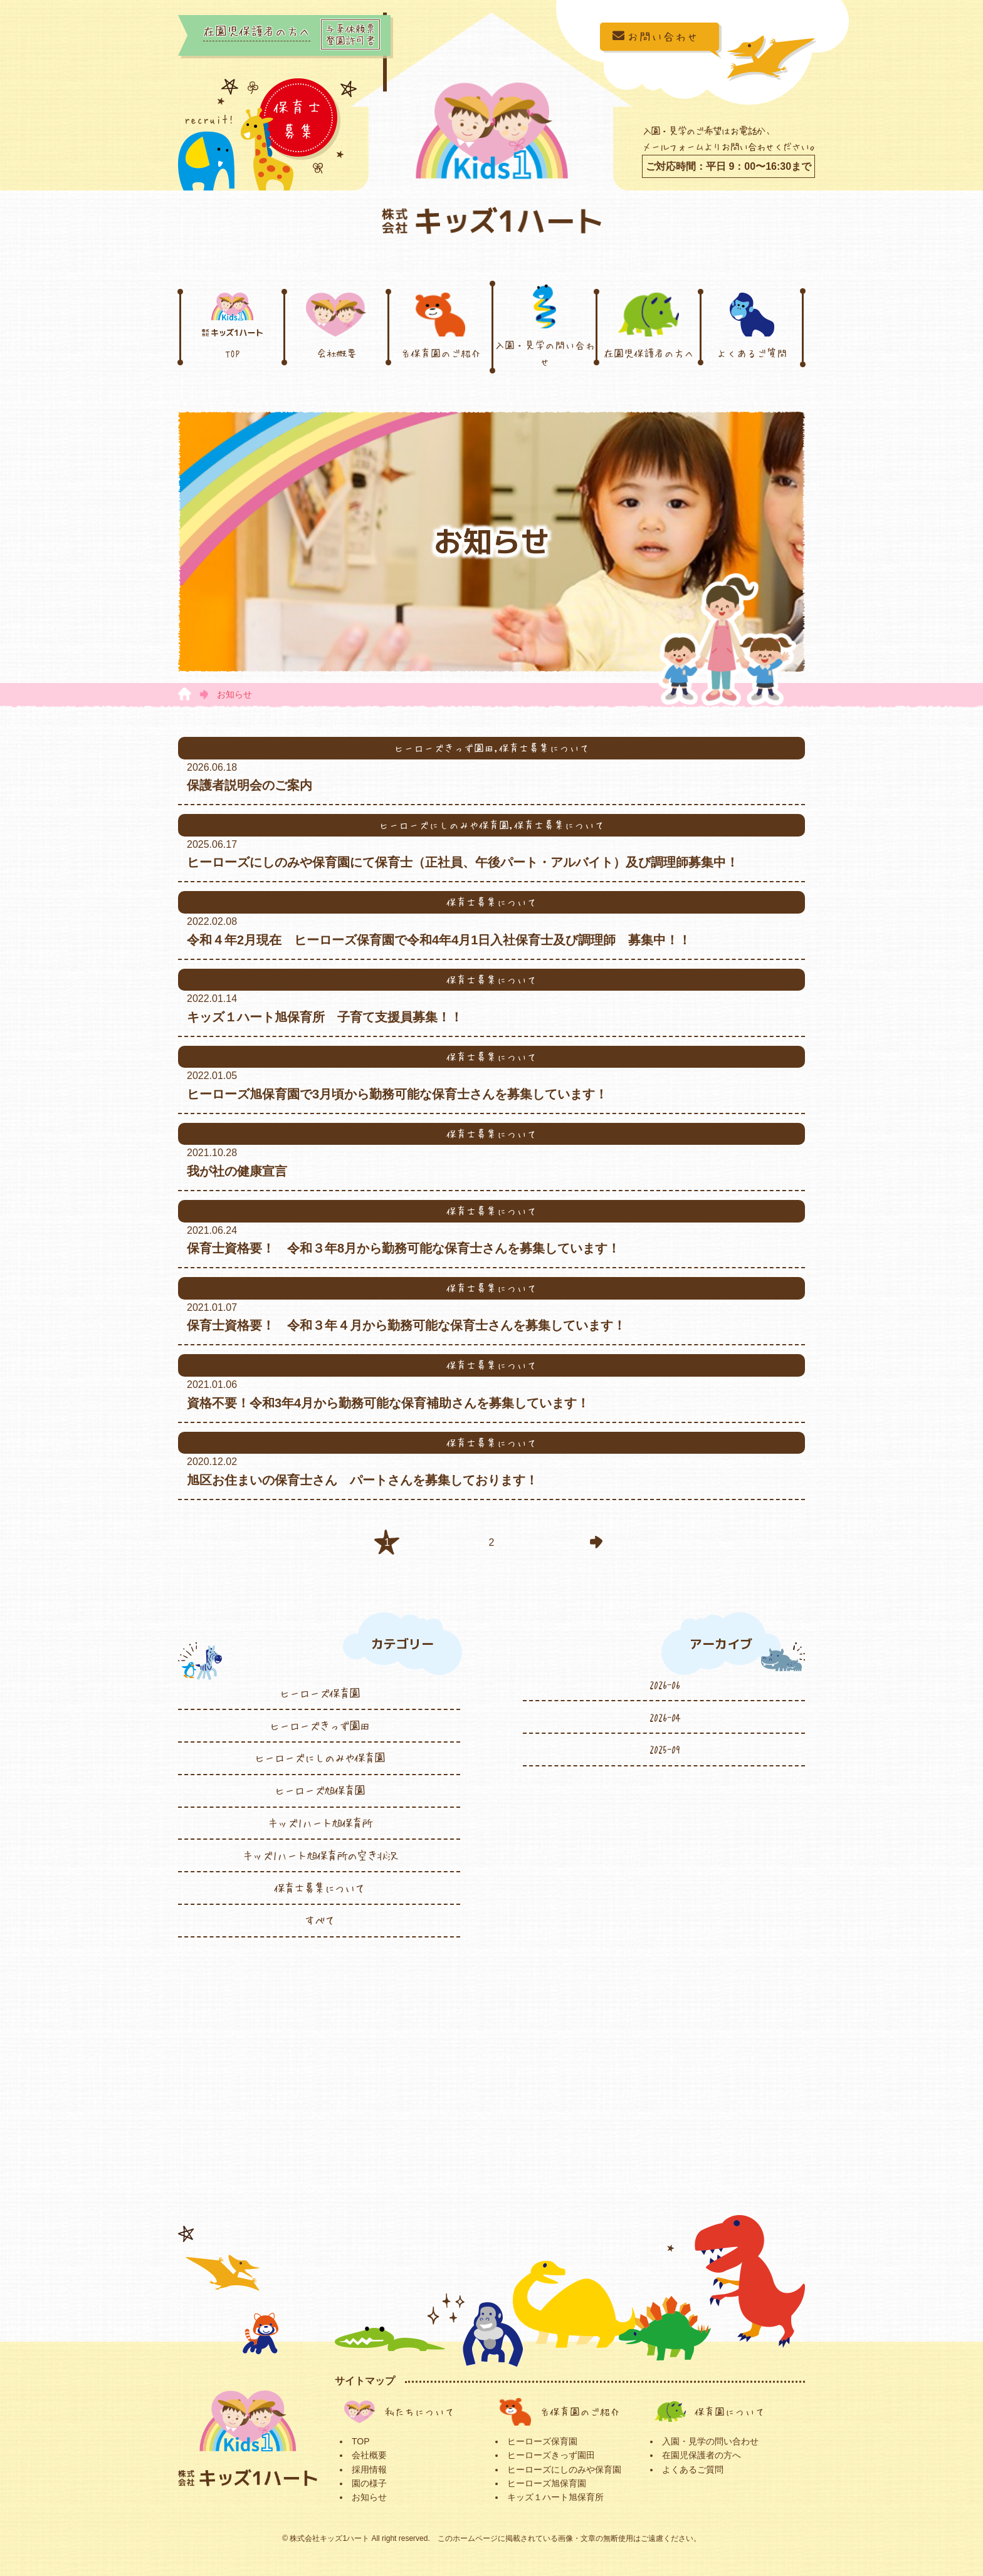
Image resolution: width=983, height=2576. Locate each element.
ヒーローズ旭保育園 (319, 1790)
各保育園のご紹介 (441, 325)
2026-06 (664, 1684)
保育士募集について (319, 1888)
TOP (232, 325)
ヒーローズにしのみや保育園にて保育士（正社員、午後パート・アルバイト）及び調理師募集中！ (463, 862)
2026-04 (664, 1717)
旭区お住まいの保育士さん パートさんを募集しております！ (362, 1480)
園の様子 (369, 2483)
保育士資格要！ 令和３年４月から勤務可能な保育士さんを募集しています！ (406, 1325)
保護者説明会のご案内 (249, 785)
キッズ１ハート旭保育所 (555, 2497)
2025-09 (664, 1749)
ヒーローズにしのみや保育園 (319, 1757)
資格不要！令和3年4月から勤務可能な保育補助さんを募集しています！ (388, 1403)
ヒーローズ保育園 (319, 1693)
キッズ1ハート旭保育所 (319, 1822)
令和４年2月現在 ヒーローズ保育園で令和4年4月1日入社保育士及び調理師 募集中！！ (439, 940)
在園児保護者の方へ (649, 325)
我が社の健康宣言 (243, 1171)
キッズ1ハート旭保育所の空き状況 (319, 1855)
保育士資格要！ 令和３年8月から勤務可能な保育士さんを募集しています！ (403, 1248)
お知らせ (369, 2497)
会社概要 (336, 325)
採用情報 (369, 2469)
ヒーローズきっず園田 (319, 1725)
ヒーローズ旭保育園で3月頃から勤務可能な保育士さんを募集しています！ (397, 1094)
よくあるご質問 (752, 325)
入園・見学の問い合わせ (545, 325)
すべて (319, 1920)
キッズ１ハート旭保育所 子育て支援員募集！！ (325, 1017)
